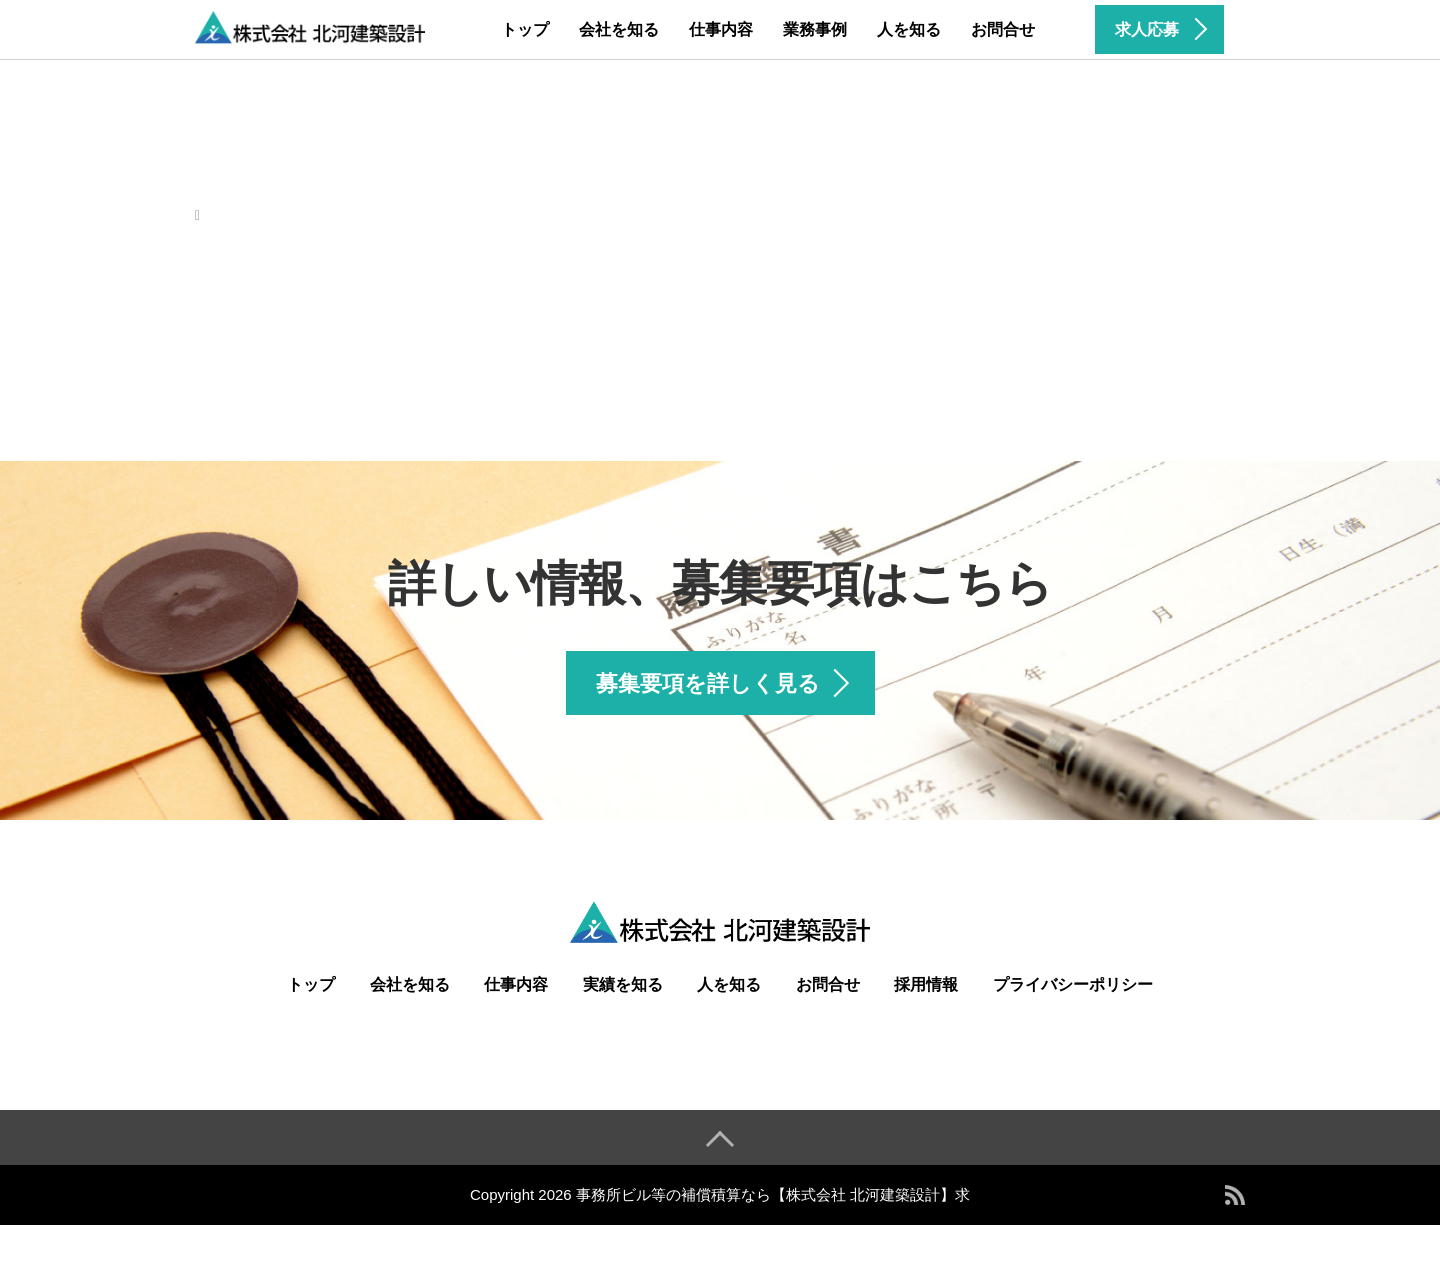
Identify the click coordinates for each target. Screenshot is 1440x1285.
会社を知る (619, 29)
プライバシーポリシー (1073, 984)
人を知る (909, 29)
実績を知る (623, 984)
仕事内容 (721, 29)
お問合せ (1003, 29)
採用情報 (926, 984)
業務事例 (815, 29)
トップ (525, 29)
